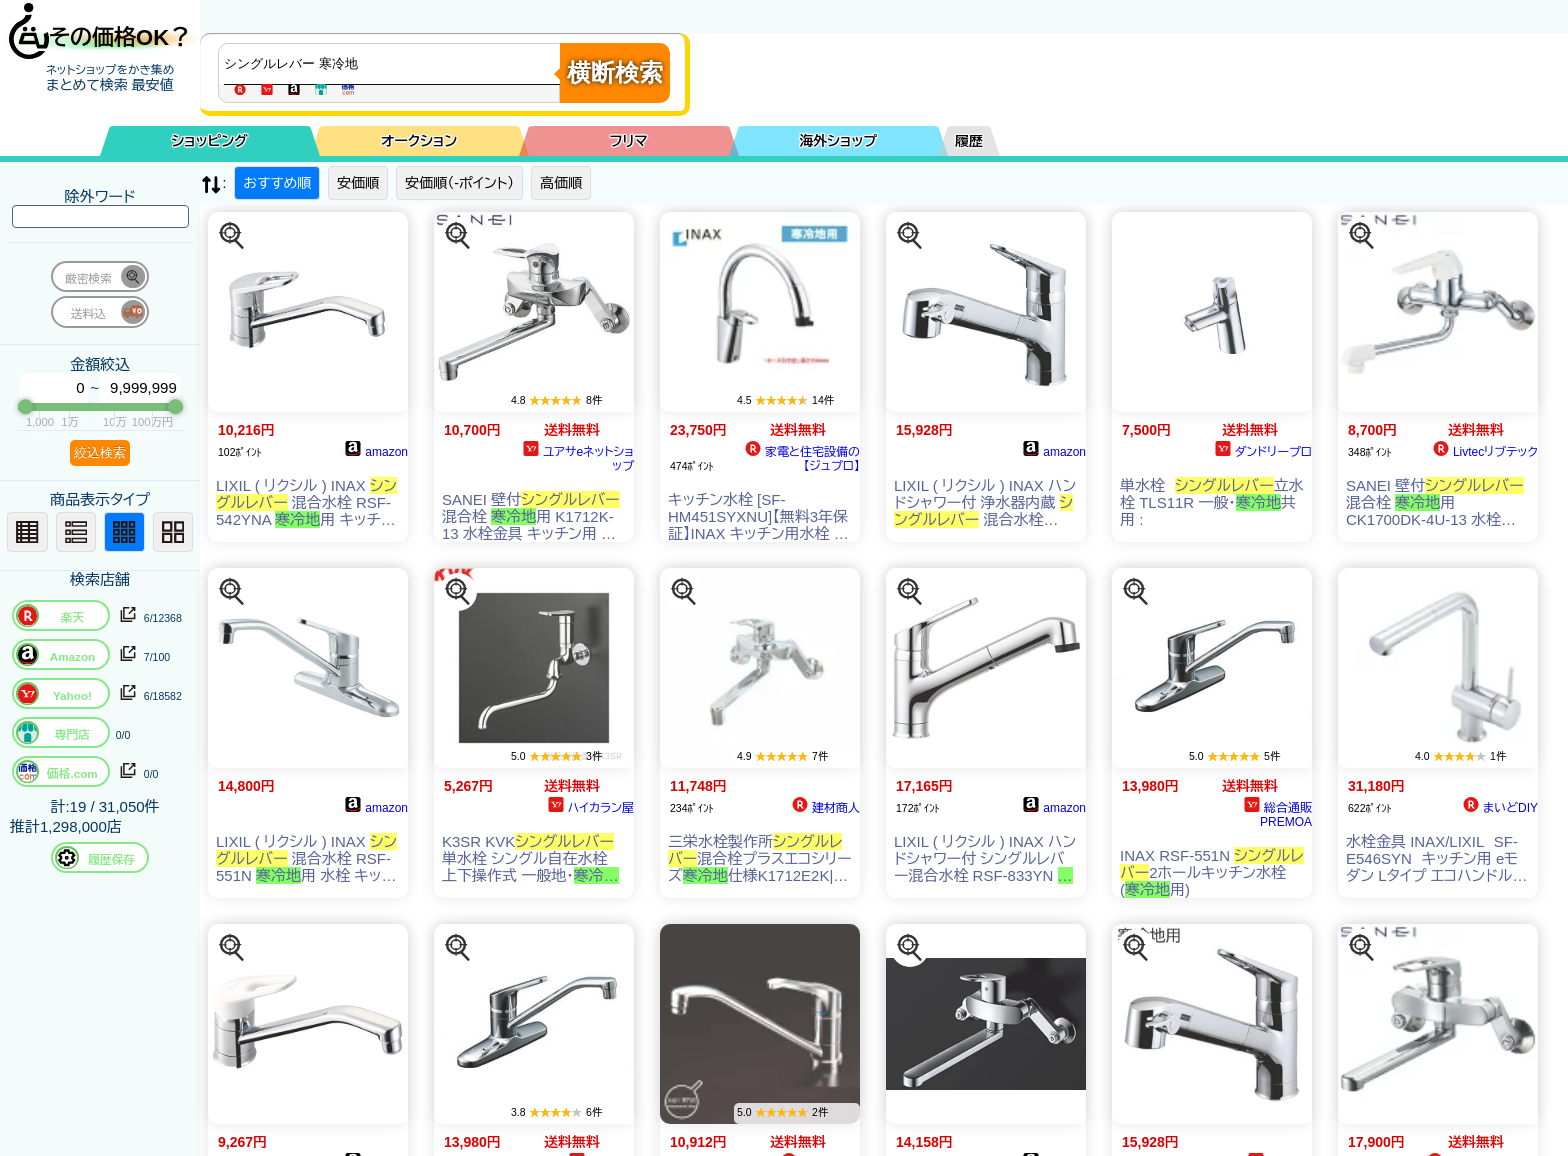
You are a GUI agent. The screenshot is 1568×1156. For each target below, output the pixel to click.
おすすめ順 (277, 183)
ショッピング (210, 141)
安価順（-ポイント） (459, 183)
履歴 (969, 141)
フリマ (629, 141)
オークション (419, 141)
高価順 (561, 183)
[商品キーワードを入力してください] (394, 64)
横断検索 (615, 72)
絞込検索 (100, 452)
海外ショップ (838, 141)
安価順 (358, 183)
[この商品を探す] (232, 236)
